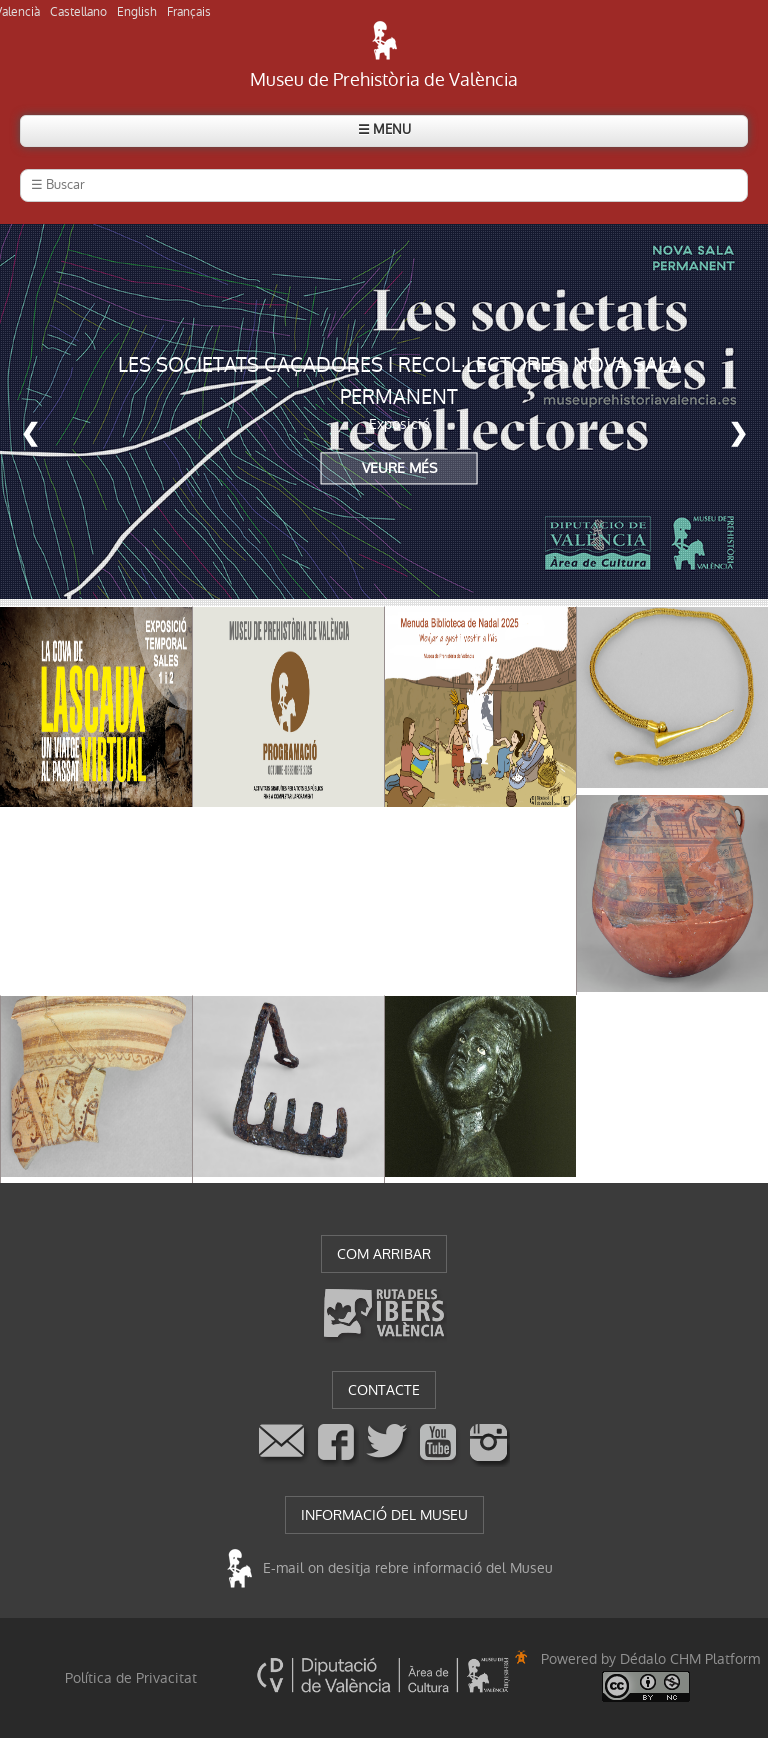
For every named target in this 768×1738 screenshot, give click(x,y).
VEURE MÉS (399, 469)
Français (189, 12)
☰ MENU (384, 129)
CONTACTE (384, 1390)
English (137, 12)
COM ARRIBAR (384, 1254)
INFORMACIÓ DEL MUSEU (384, 1515)
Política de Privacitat (131, 1678)
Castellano (78, 12)
